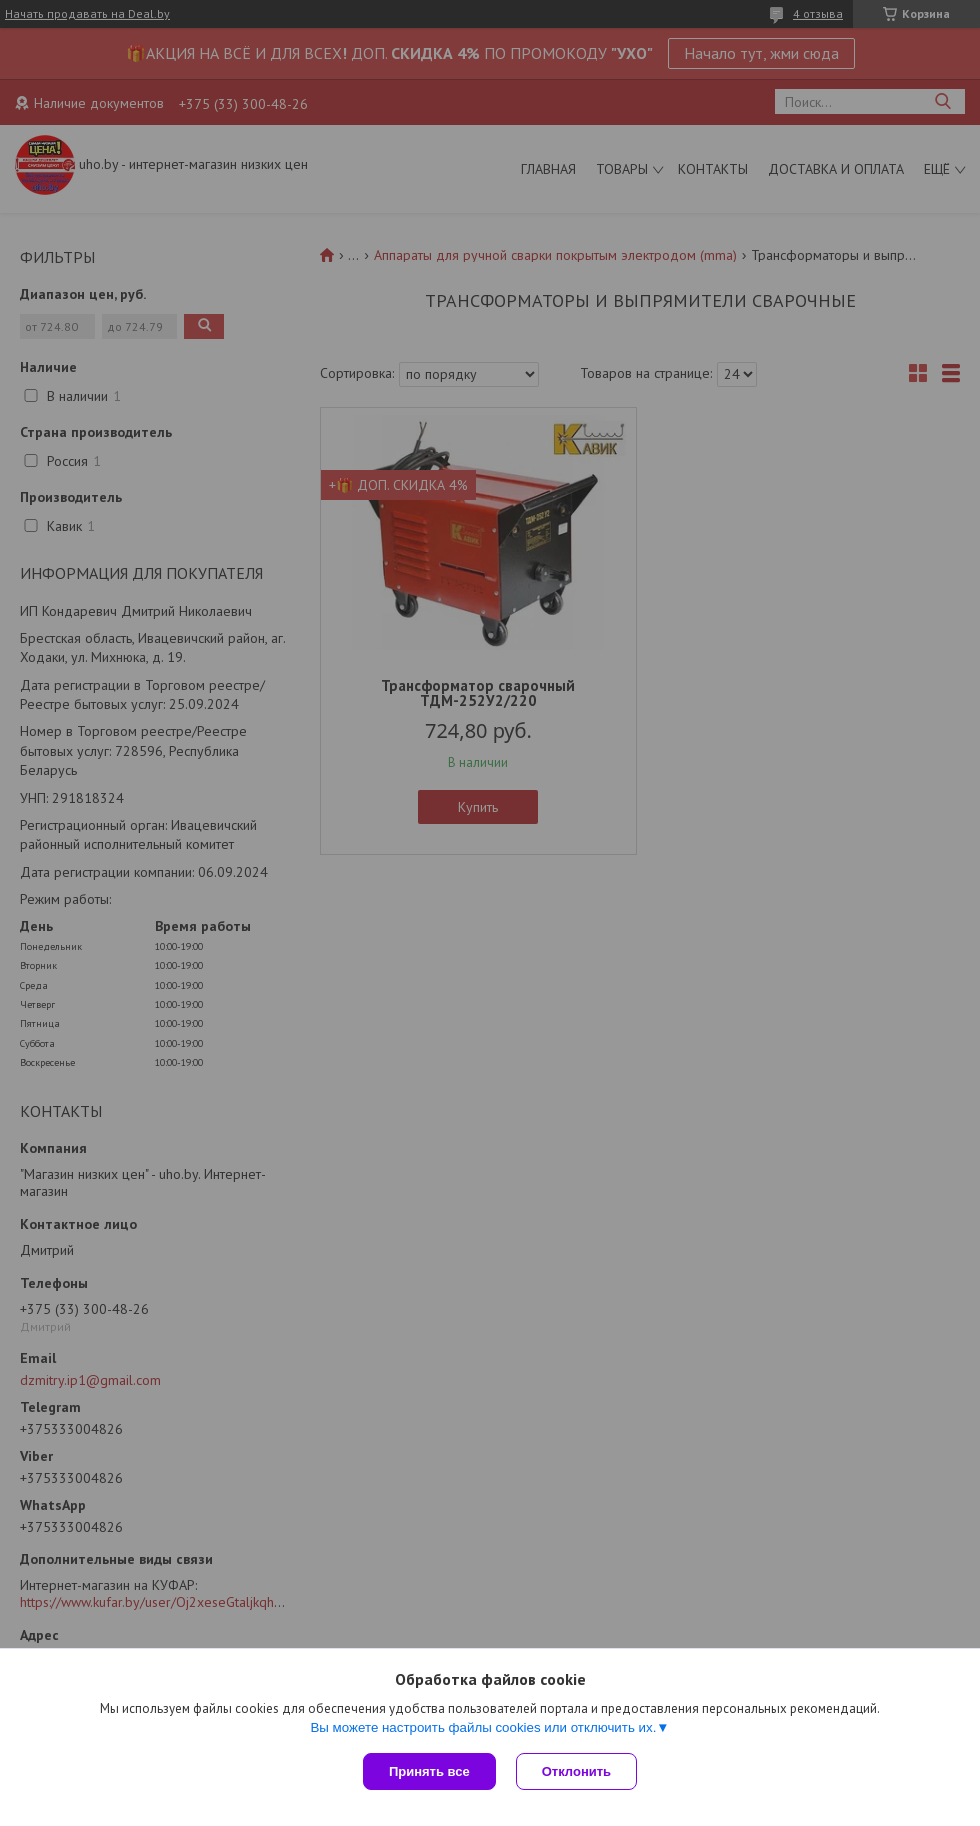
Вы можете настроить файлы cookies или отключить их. (483, 1727)
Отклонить (576, 1771)
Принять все (429, 1771)
